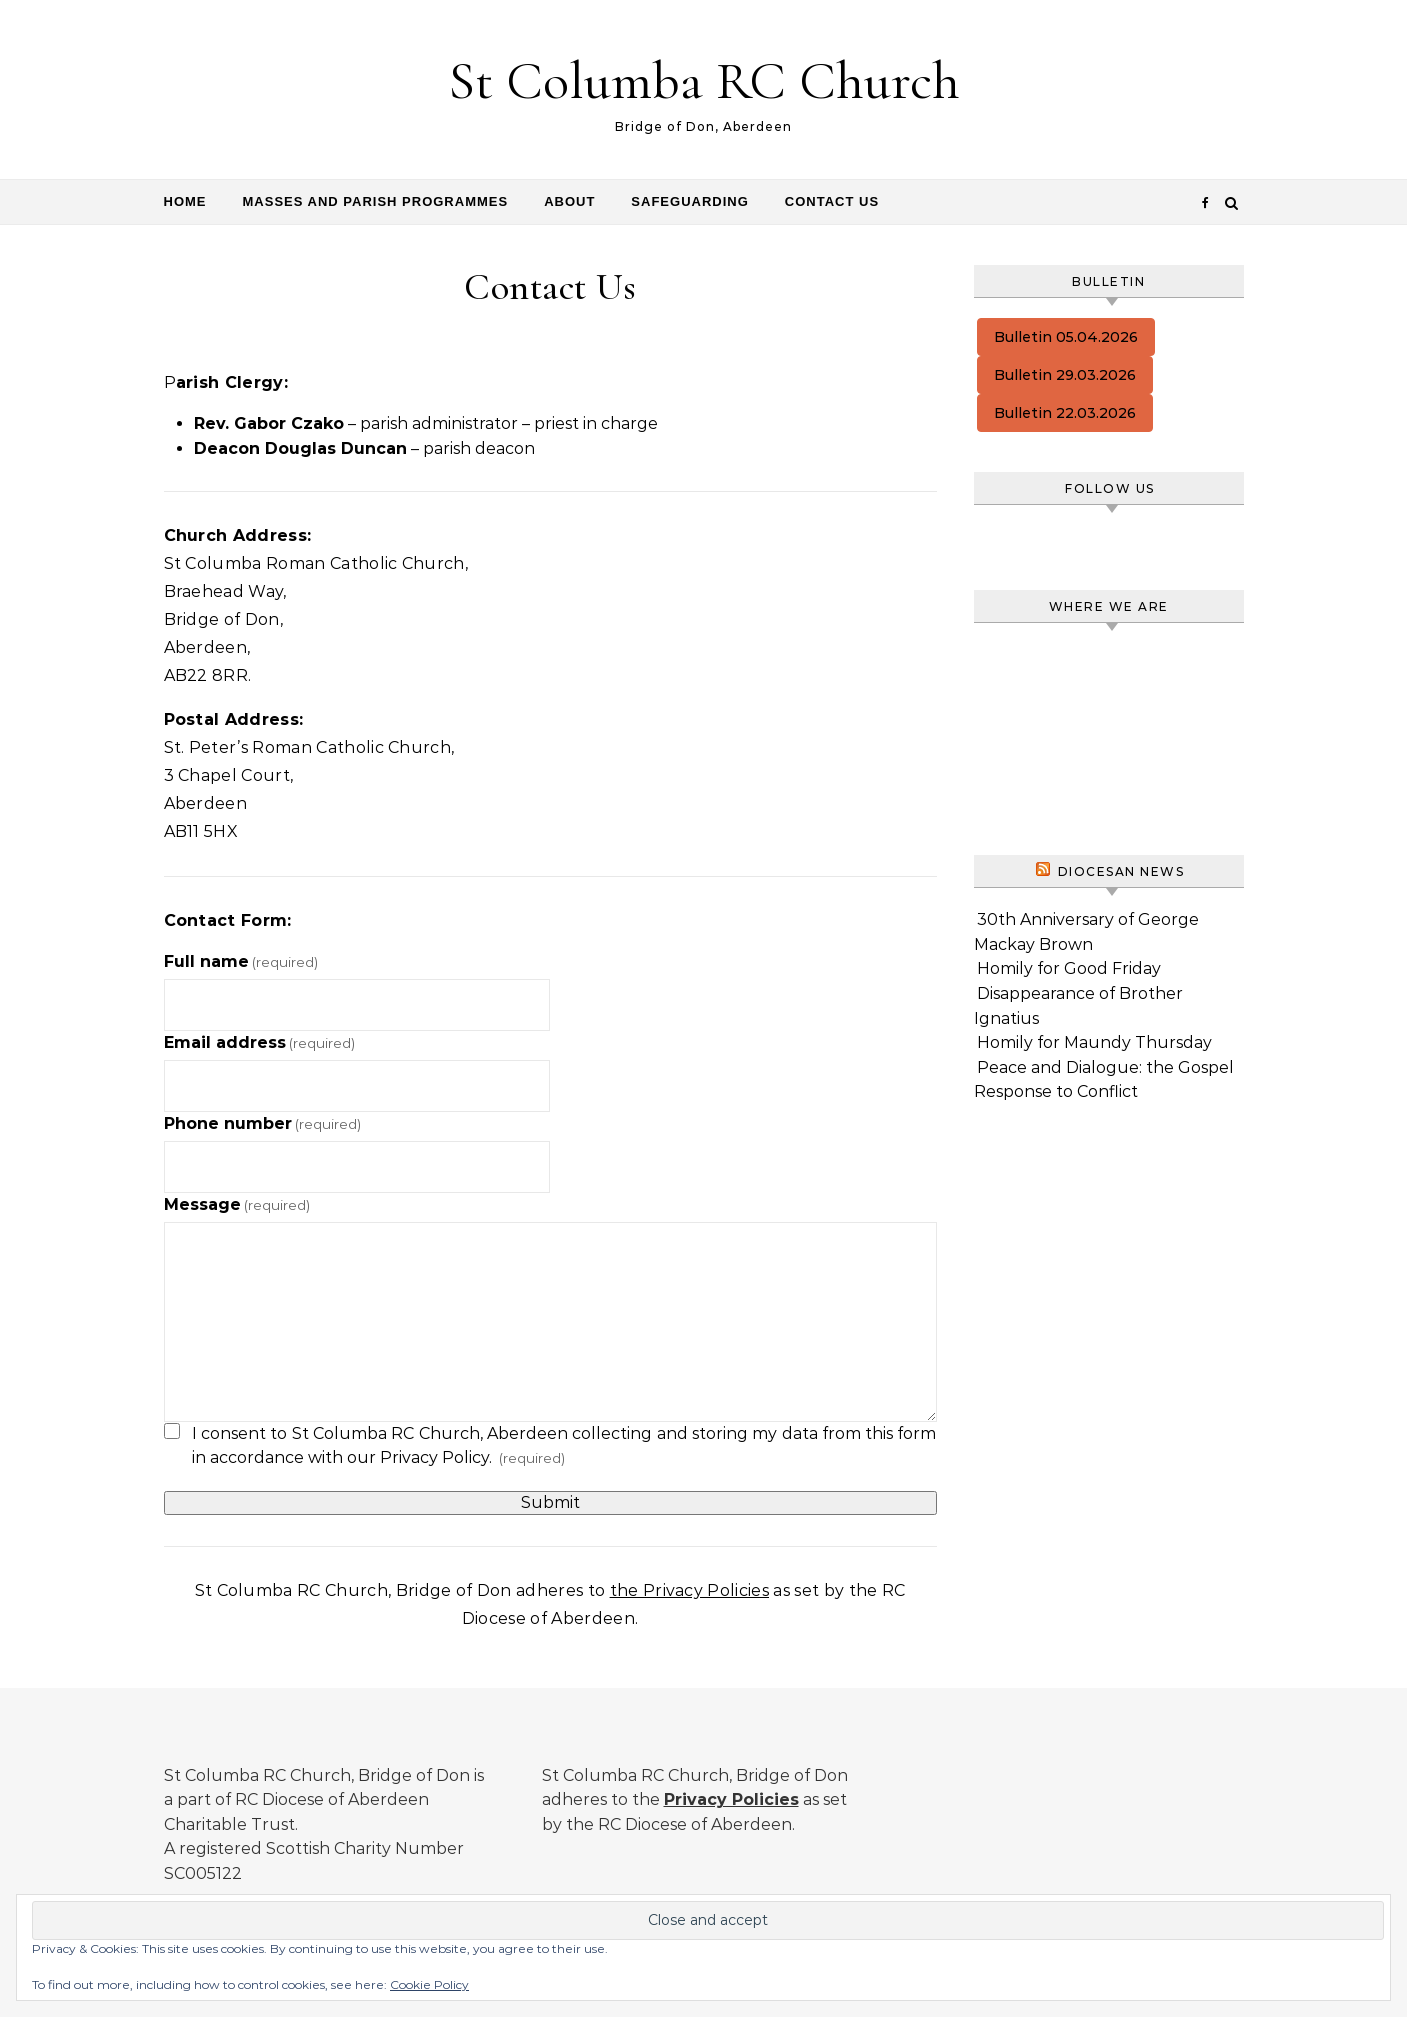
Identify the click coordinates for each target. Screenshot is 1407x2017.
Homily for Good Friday (1069, 968)
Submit (550, 1502)
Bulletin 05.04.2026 (1066, 337)
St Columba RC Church (704, 80)
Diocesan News (1121, 871)
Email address (259, 1042)
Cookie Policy (429, 1984)
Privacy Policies (731, 1799)
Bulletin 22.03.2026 (1065, 413)
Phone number (262, 1123)
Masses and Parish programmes (376, 201)
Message (237, 1204)
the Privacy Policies (689, 1590)
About (569, 201)
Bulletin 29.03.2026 (1065, 375)
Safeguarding (689, 201)
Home (185, 201)
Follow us (1110, 488)
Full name (241, 961)
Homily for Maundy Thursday (1094, 1042)
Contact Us (832, 201)
